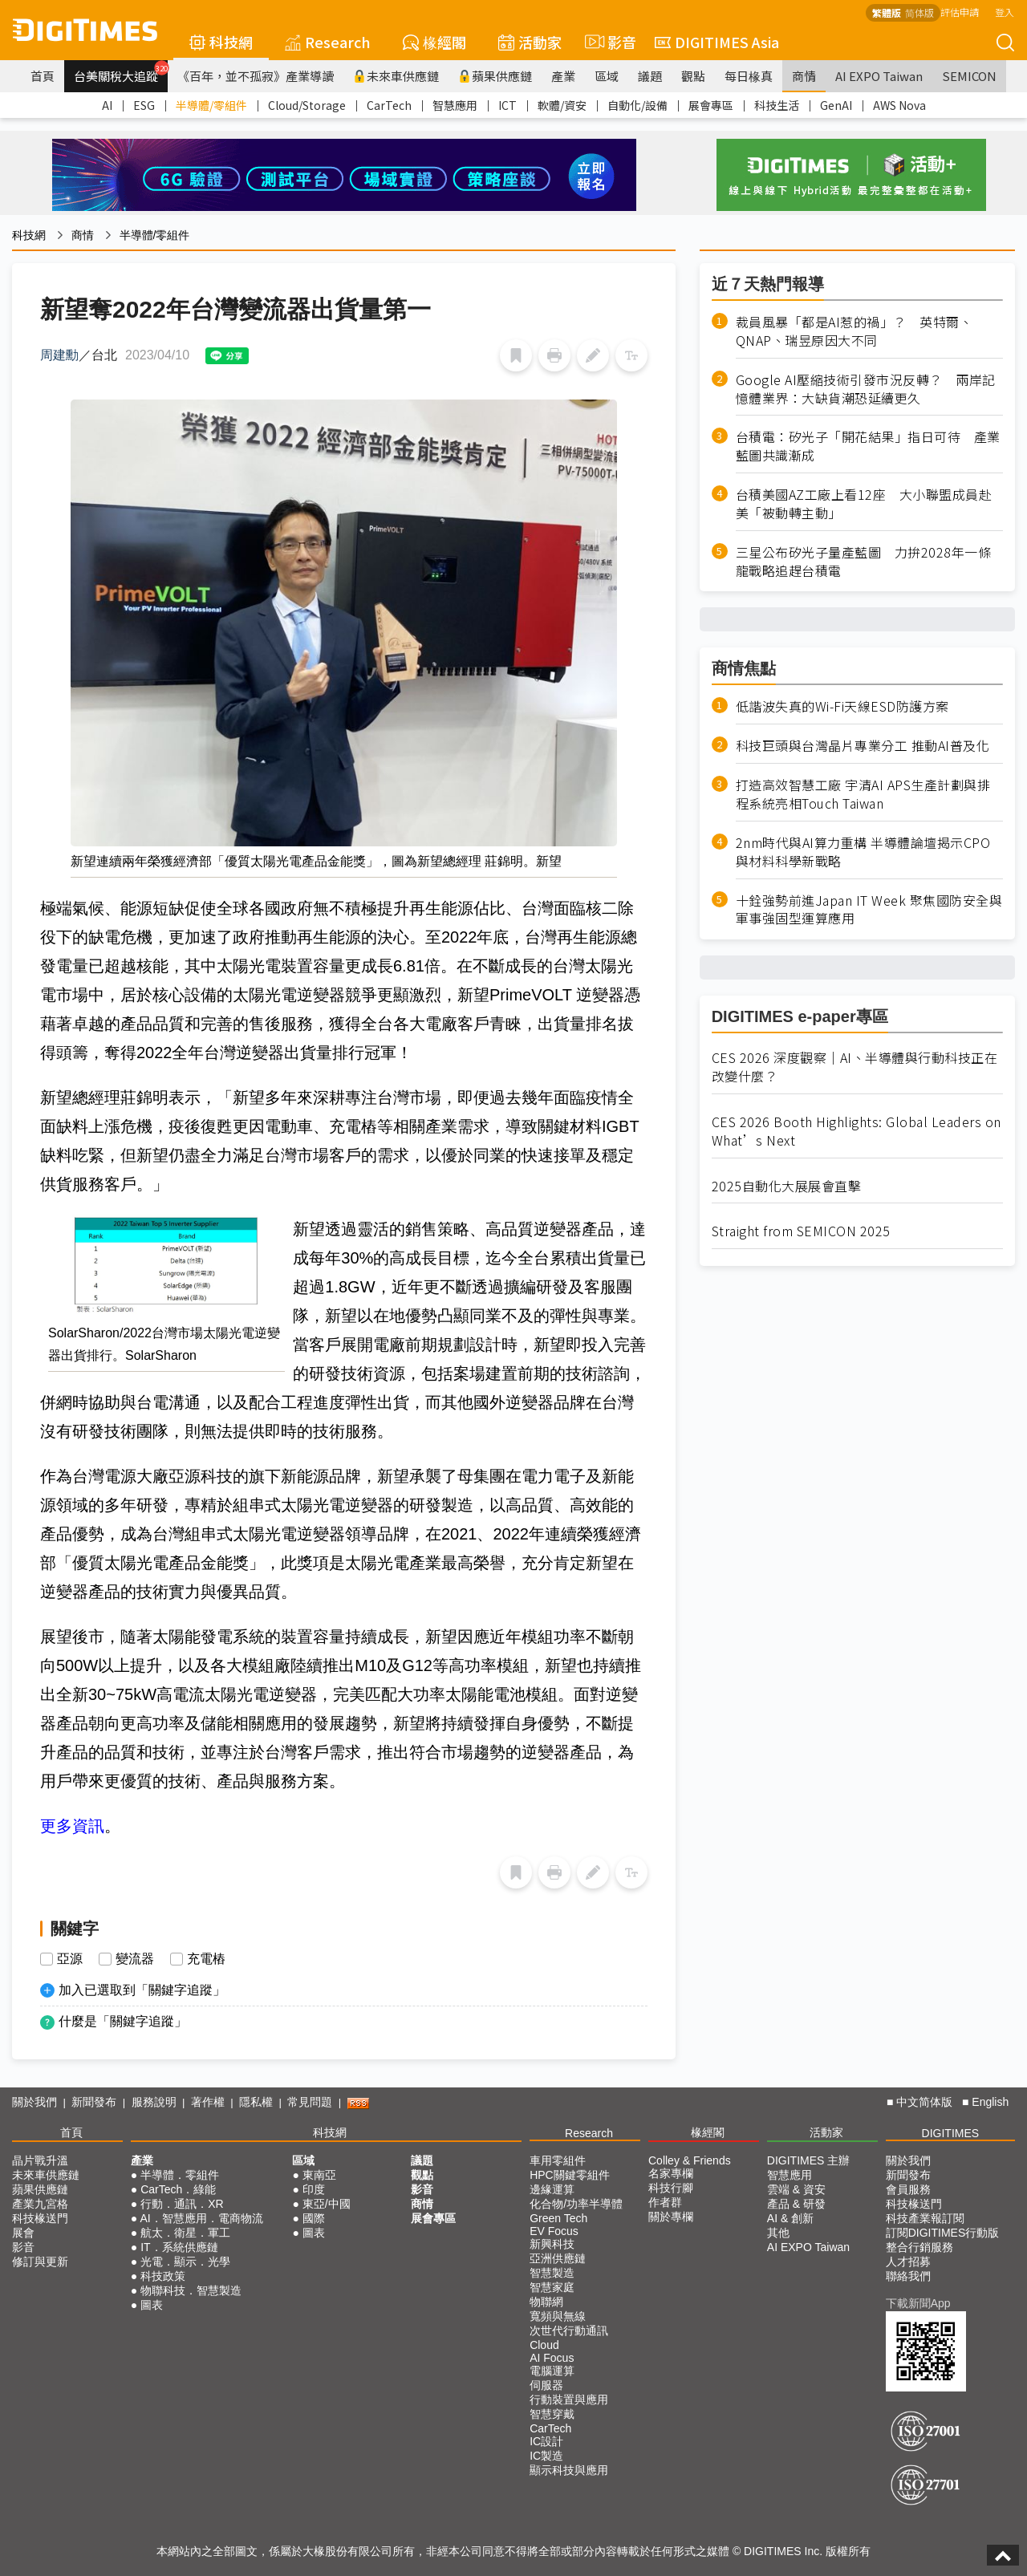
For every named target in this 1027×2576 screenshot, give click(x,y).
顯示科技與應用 (569, 2470)
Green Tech (558, 2218)
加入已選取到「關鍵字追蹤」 (142, 1990)
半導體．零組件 (179, 2174)
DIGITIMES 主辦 (808, 2160)
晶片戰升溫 (40, 2160)
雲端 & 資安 (796, 2189)
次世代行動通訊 (569, 2330)
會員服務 (908, 2189)
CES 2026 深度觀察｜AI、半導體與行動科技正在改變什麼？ (855, 1067)
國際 (313, 2218)
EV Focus (554, 2231)
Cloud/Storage (307, 105)
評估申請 (959, 11)
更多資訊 (72, 1826)
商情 (804, 75)
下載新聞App (918, 2303)
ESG (144, 105)
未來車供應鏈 (396, 75)
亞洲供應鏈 (558, 2258)
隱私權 (256, 2101)
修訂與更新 (40, 2261)
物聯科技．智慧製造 (191, 2290)
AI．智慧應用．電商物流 (201, 2218)
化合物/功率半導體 (576, 2203)
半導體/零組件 (211, 105)
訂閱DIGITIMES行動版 (943, 2232)
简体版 (919, 12)
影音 (608, 41)
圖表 (151, 2304)
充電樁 (206, 1959)
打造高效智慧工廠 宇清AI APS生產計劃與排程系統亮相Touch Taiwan (863, 794)
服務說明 (154, 2101)
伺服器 (546, 2385)
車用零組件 (558, 2160)
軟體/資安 (562, 105)
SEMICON (969, 75)
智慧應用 (454, 105)
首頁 (42, 75)
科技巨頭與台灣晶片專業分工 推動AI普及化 (863, 745)
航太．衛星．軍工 (185, 2232)
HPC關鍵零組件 (570, 2174)
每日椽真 (749, 75)
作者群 (665, 2202)
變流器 (135, 1959)
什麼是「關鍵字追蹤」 (123, 2021)
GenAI (836, 105)
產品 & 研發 (796, 2203)
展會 (23, 2232)
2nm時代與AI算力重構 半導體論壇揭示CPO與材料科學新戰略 (863, 852)
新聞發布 (93, 2101)
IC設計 (546, 2441)
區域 (607, 75)
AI (107, 105)
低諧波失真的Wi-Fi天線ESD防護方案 (842, 706)
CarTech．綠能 (178, 2189)
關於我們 (34, 2101)
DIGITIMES (951, 2133)
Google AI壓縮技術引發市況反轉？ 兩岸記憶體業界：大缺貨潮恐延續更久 (866, 389)
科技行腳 (670, 2187)
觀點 (693, 75)
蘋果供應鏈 (495, 75)
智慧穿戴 (552, 2414)
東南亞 (319, 2174)
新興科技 (552, 2243)
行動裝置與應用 (569, 2399)
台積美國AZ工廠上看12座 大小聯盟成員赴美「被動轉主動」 (864, 503)
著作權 (208, 2101)
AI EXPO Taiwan (879, 75)
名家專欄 (670, 2173)
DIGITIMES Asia (717, 41)
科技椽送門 (40, 2218)
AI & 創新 (790, 2218)
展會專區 (710, 105)
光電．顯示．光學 (185, 2261)
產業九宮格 (40, 2203)
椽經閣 (434, 41)
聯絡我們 (908, 2276)
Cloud (544, 2345)
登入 (1004, 11)
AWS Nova (899, 105)
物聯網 (546, 2301)
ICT (507, 105)
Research (328, 41)
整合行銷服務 (919, 2247)
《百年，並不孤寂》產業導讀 (255, 75)
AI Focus (552, 2357)
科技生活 (776, 105)
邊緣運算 (552, 2189)
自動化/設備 (637, 105)
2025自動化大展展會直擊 (787, 1186)
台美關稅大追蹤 (121, 72)
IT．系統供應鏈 (178, 2247)
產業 (563, 75)
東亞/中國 (326, 2203)
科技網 (221, 41)
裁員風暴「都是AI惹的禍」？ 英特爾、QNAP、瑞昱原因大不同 (854, 331)
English (990, 2101)
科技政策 (162, 2276)
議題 (650, 75)
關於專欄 (670, 2216)
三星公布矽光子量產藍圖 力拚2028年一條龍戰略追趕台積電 (864, 561)
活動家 (530, 41)
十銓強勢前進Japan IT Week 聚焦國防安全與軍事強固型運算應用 (869, 909)
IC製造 (546, 2455)
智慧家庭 (552, 2287)
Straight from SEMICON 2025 (801, 1231)
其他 (778, 2232)
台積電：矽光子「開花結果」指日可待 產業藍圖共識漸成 (868, 446)
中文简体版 (924, 2101)
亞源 (70, 1959)
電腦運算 (552, 2370)
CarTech (389, 105)
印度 (313, 2189)
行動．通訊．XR (181, 2203)
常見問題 (309, 2101)
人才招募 (908, 2261)
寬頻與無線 (558, 2316)
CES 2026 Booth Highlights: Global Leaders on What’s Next (856, 1131)
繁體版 (886, 12)
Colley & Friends (689, 2160)
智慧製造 (552, 2272)
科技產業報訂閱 (925, 2218)
